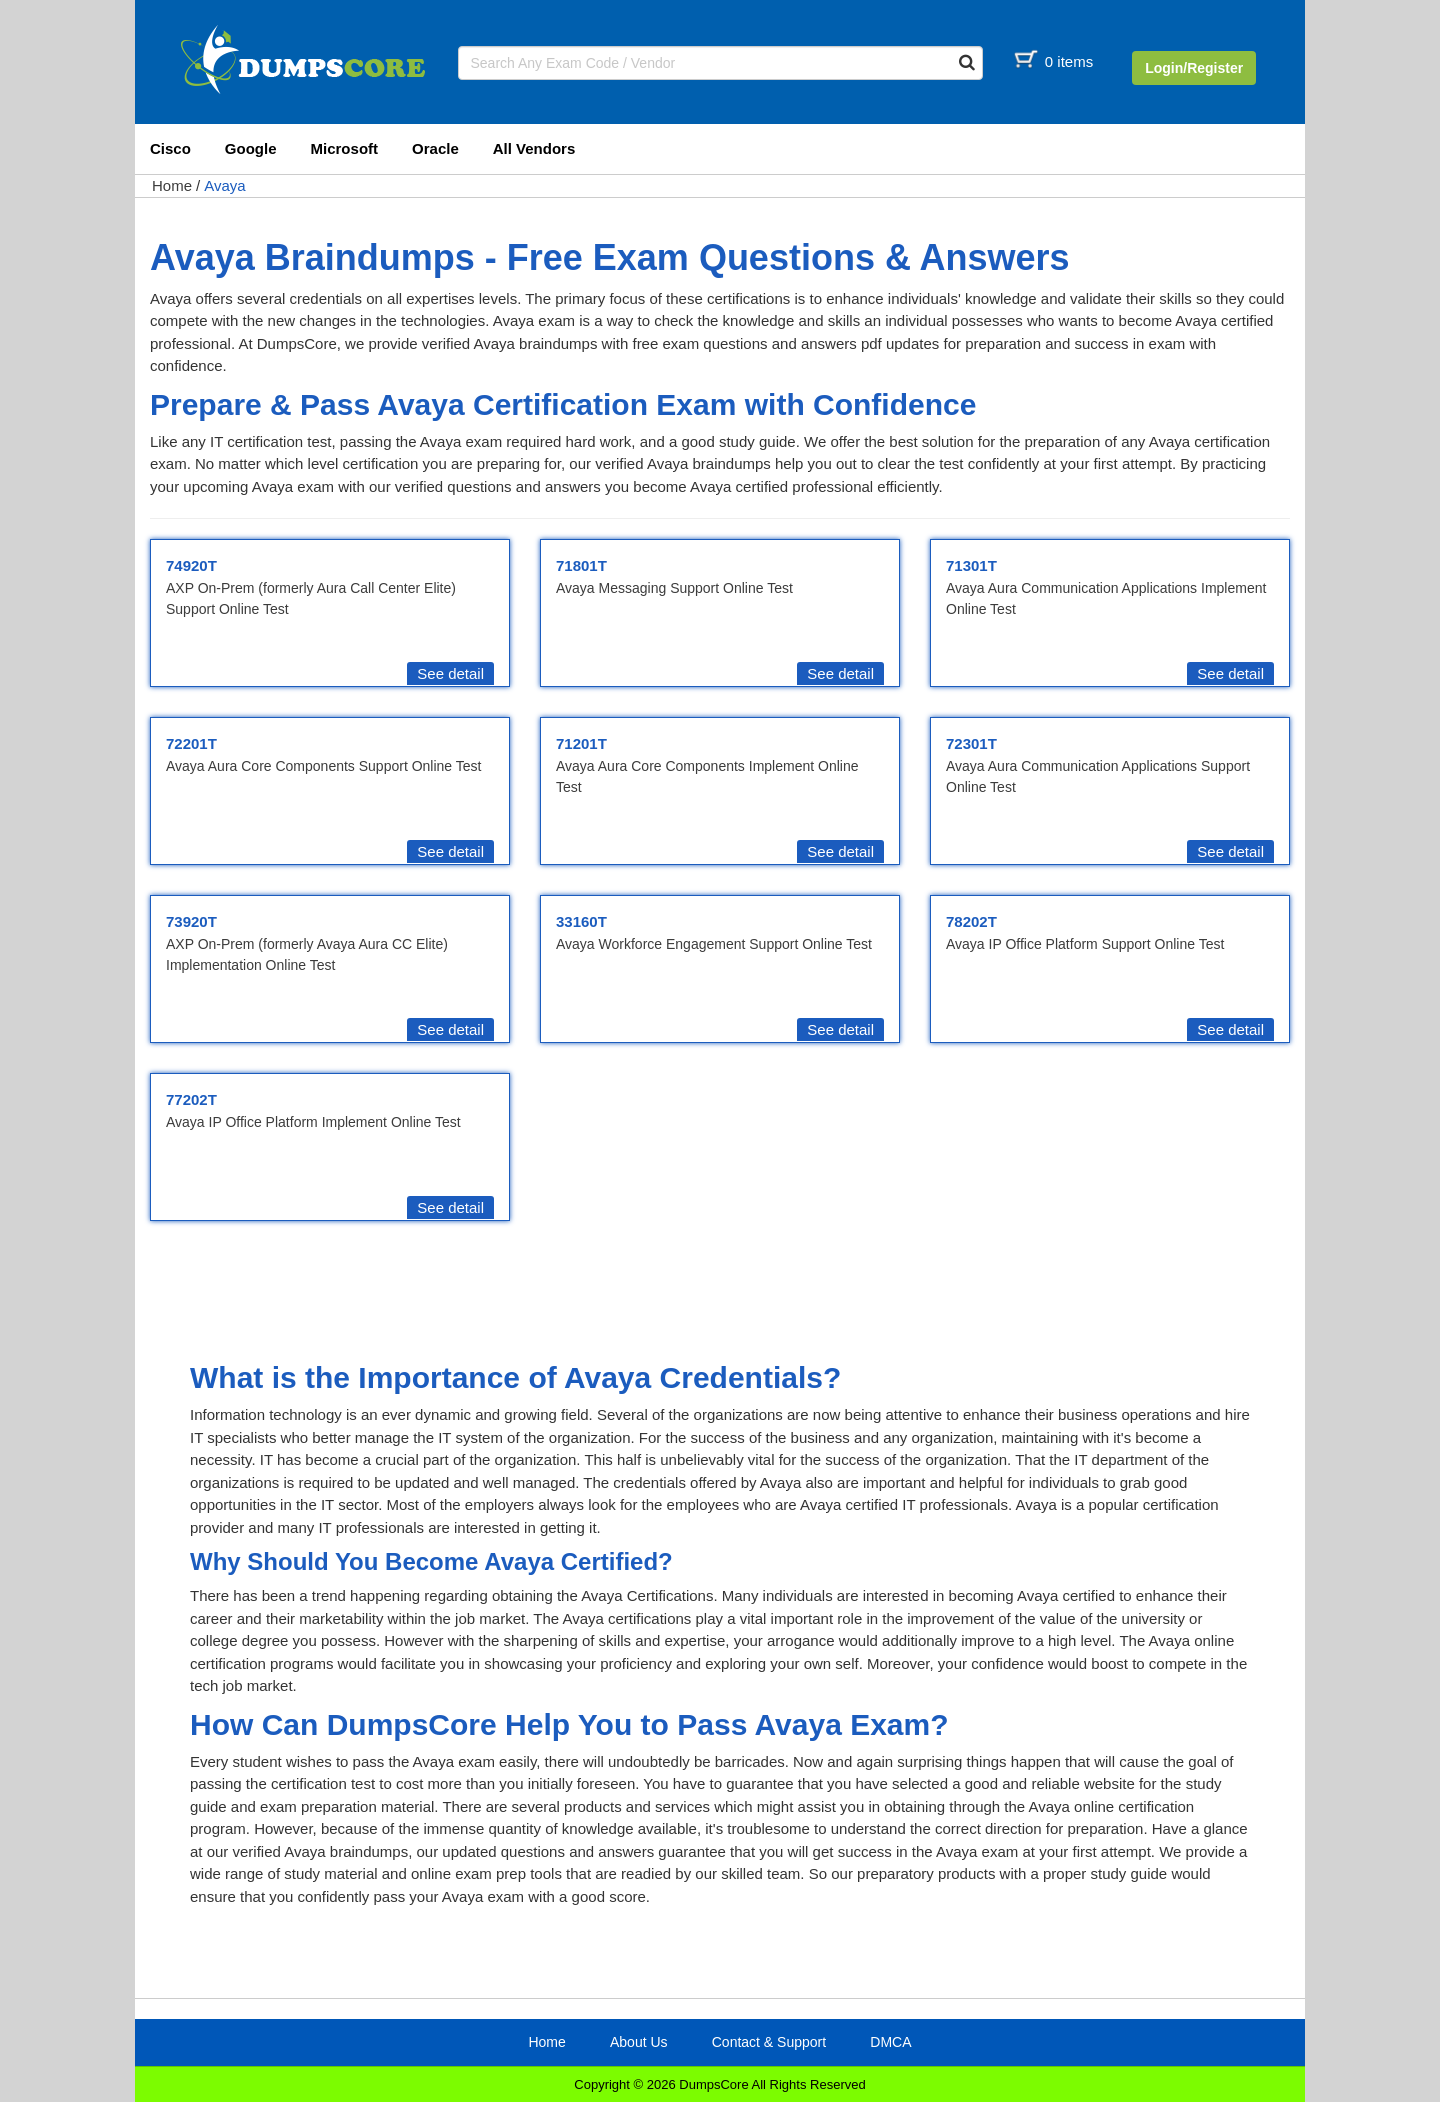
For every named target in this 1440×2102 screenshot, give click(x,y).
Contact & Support (769, 2042)
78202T (971, 921)
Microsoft (345, 148)
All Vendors (534, 148)
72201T (191, 743)
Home (172, 185)
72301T (971, 743)
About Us (639, 2042)
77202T (191, 1099)
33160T (581, 921)
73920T (191, 921)
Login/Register (1194, 68)
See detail (450, 673)
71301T (971, 565)
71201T (581, 743)
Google (251, 148)
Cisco (170, 148)
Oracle (435, 148)
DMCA (890, 2042)
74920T (191, 565)
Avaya (224, 185)
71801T (581, 565)
